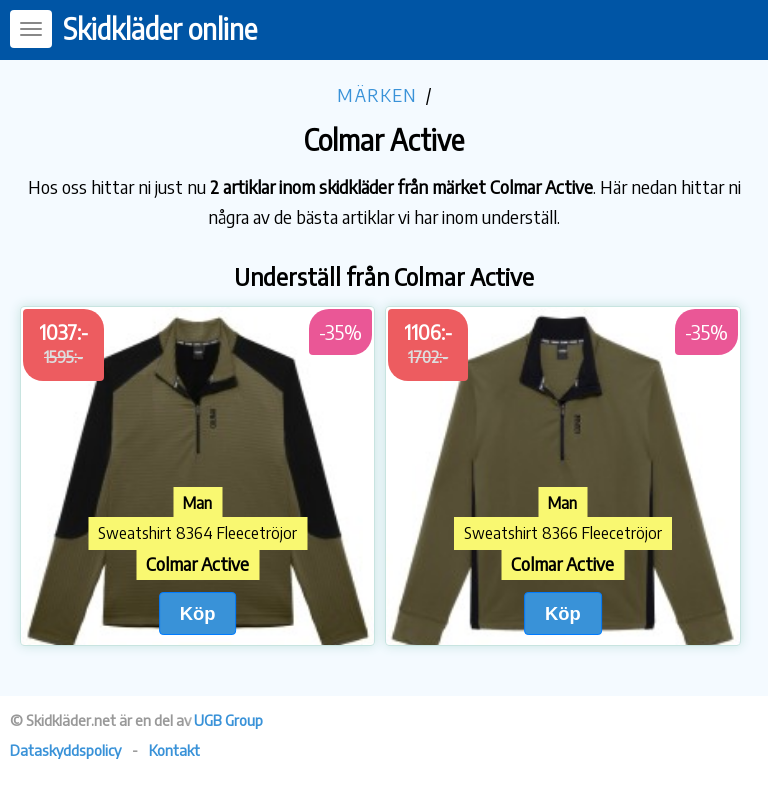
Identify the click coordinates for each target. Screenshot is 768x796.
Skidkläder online (160, 28)
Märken (377, 94)
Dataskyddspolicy (65, 750)
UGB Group (228, 720)
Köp (198, 613)
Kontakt (174, 750)
